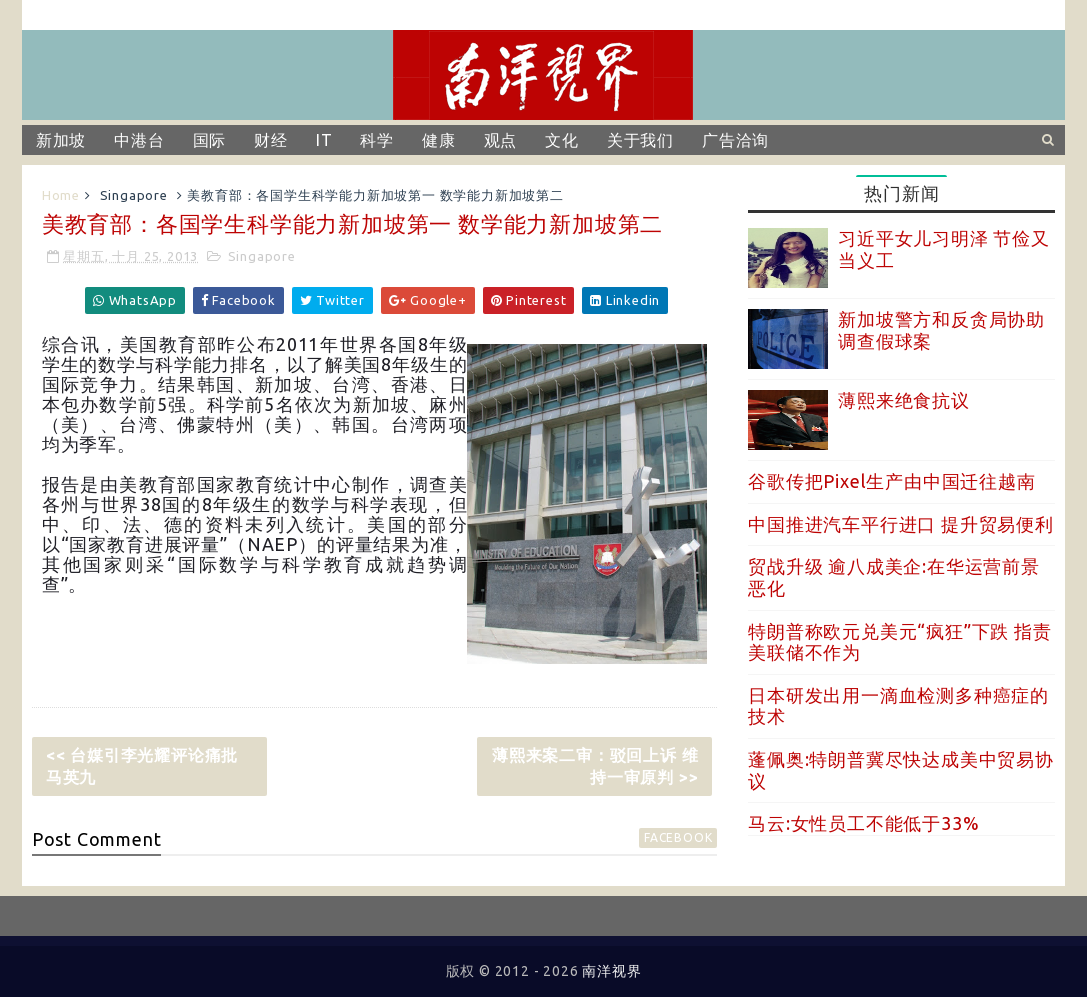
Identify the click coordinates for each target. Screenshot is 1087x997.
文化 (562, 140)
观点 (501, 140)
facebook (678, 837)
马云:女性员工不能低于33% (863, 823)
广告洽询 (735, 140)
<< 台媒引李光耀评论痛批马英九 (142, 766)
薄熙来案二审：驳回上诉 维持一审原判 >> (595, 766)
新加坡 (61, 140)
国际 (210, 140)
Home (61, 195)
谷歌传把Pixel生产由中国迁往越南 (891, 481)
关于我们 (640, 140)
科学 (377, 140)
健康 (439, 140)
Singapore (134, 195)
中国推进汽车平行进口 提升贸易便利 (901, 524)
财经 (271, 140)
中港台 (139, 140)
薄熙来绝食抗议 (904, 400)
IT (324, 140)
